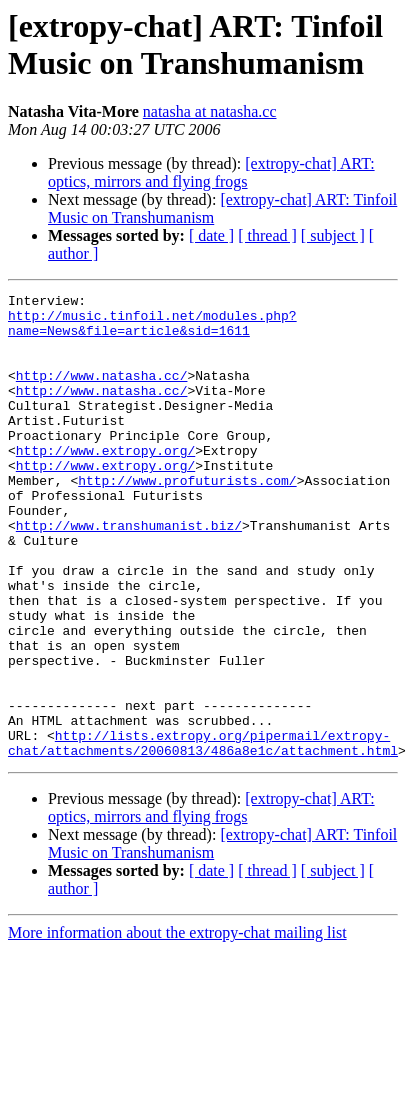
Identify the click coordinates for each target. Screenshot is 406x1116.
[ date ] (211, 235)
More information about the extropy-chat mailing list (177, 1007)
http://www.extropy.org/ (105, 465)
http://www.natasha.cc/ (102, 393)
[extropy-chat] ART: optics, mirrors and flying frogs (211, 172)
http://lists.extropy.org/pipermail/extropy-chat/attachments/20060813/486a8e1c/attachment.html (203, 816)
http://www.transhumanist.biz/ (129, 555)
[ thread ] (267, 235)
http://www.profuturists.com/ (187, 501)
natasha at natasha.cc (210, 111)
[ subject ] (333, 235)
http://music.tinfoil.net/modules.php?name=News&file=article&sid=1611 (152, 330)
